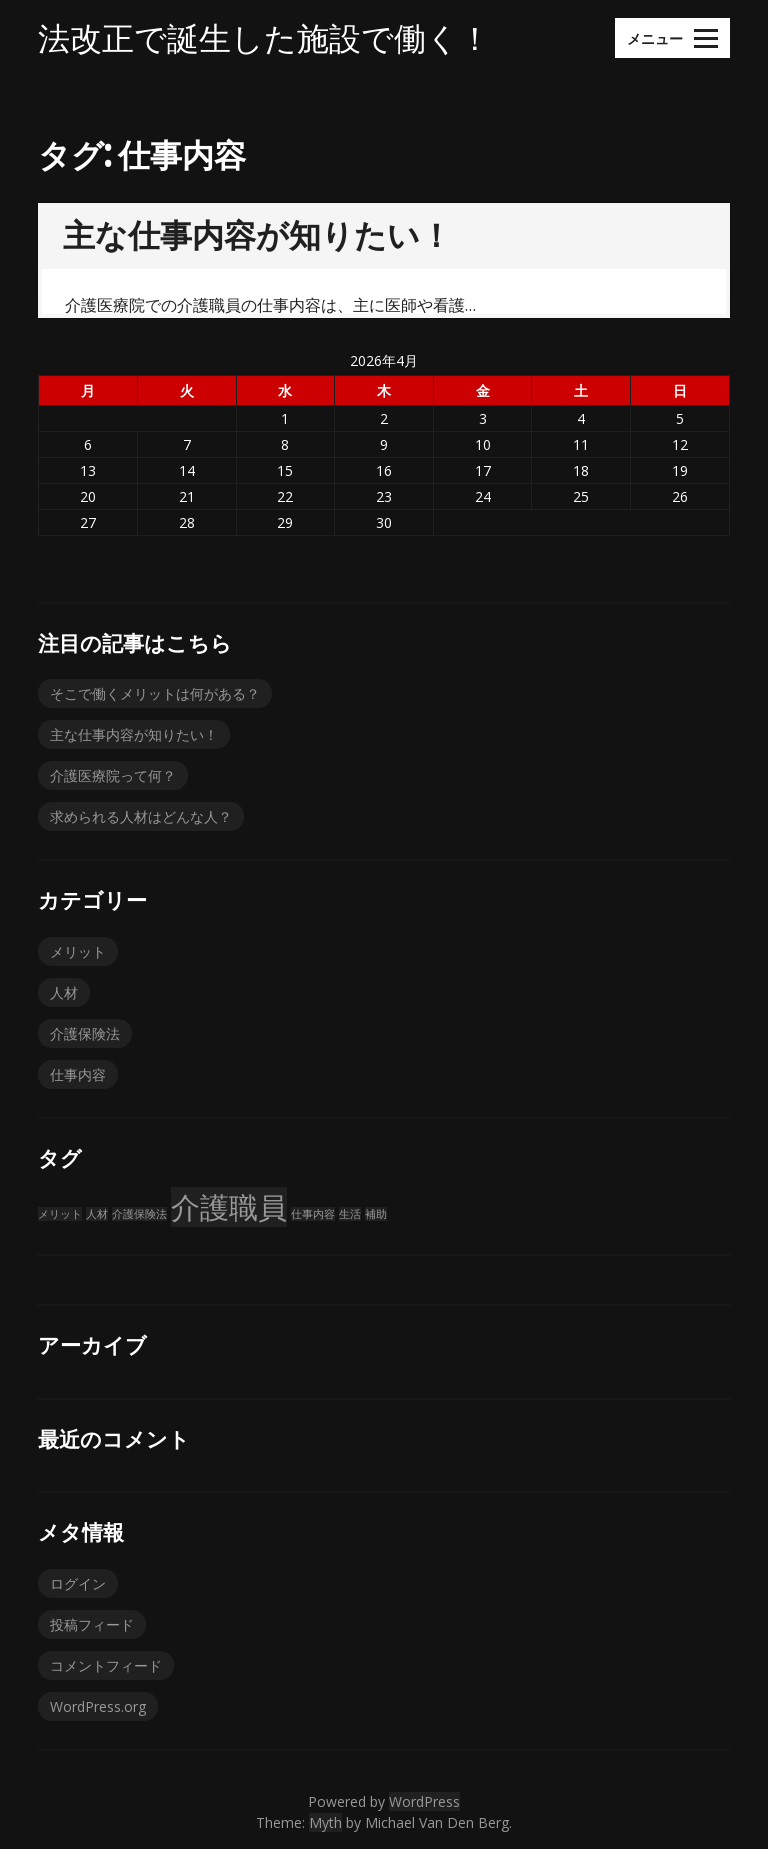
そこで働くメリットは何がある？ (155, 693)
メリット (78, 951)
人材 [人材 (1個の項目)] (97, 1214)
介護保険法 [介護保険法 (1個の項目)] (139, 1214)
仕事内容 (78, 1074)
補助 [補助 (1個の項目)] (376, 1214)
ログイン (78, 1583)
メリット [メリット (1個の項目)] (60, 1214)
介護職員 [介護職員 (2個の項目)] (229, 1207)
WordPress (424, 1801)
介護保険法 (85, 1033)
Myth (325, 1822)
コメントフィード (106, 1665)
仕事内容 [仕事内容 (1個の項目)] (313, 1214)
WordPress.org (98, 1706)
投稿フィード (92, 1624)
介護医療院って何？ (113, 775)
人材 (64, 992)
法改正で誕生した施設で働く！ (264, 38)
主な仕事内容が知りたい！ (257, 235)
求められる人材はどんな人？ (141, 816)
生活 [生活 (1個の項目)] (350, 1214)
